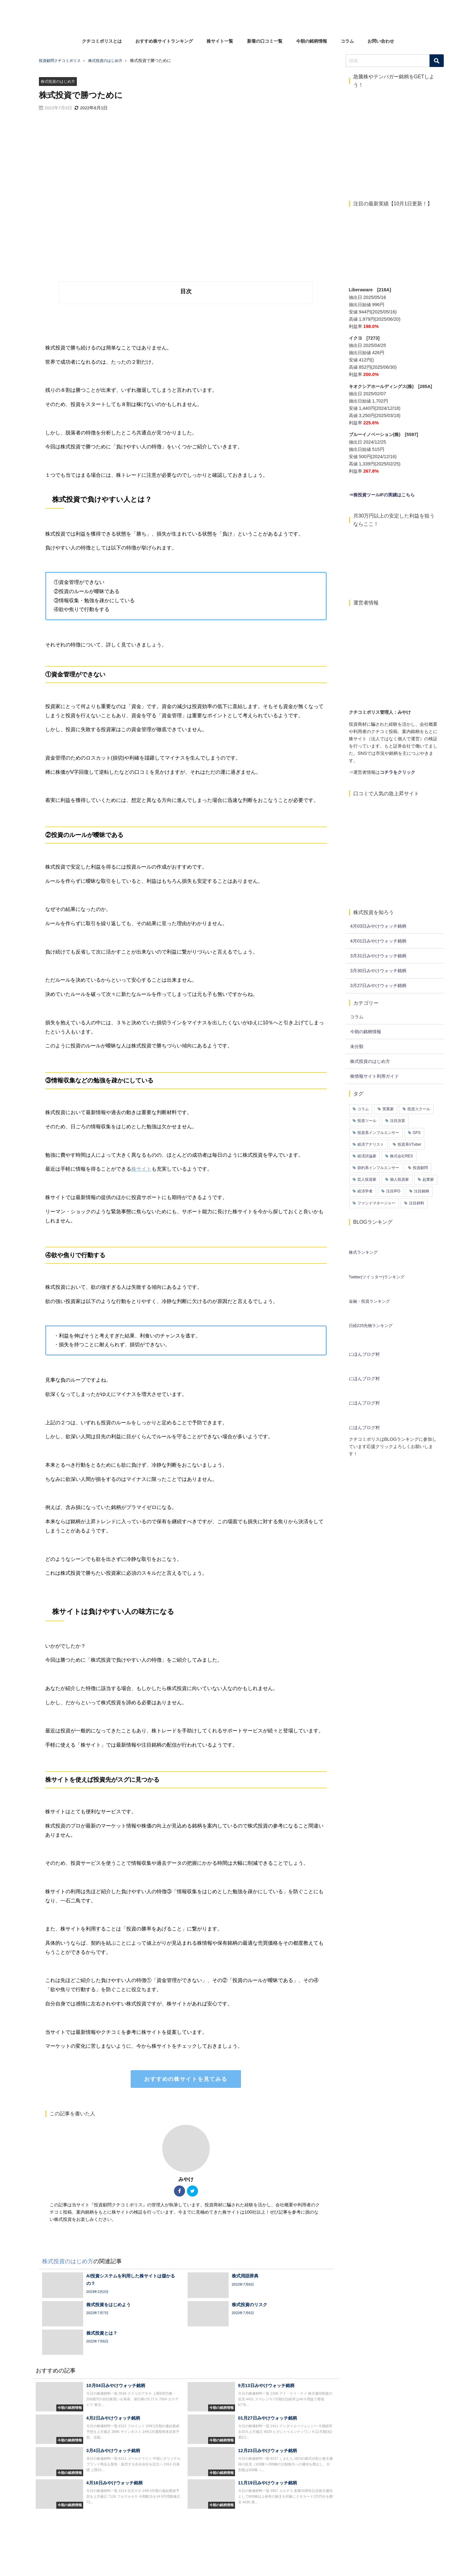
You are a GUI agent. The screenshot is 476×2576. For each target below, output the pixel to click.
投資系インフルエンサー (378, 1132)
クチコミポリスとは (102, 41)
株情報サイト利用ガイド (374, 1076)
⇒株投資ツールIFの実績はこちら (382, 494)
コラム (347, 41)
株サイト (141, 1169)
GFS (417, 1132)
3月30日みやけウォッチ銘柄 (378, 970)
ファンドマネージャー (376, 1203)
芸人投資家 (366, 1179)
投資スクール (418, 1109)
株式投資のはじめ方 (59, 81)
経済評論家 (366, 1156)
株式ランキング (363, 1252)
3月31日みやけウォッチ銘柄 (378, 955)
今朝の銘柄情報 (311, 41)
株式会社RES (401, 1156)
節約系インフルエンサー (378, 1168)
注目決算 (397, 1120)
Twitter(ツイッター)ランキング (377, 1277)
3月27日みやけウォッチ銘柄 (378, 985)
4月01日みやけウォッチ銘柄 (378, 940)
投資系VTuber (409, 1144)
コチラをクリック (397, 772)
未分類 (356, 1046)
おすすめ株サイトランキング (164, 41)
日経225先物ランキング (371, 1325)
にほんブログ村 (364, 1354)
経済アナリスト (370, 1144)
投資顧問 (420, 1168)
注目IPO (393, 1191)
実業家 (388, 1109)
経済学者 (365, 1191)
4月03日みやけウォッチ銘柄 (378, 926)
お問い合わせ (381, 41)
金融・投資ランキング (369, 1301)
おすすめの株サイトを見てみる (186, 2079)
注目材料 (416, 1203)
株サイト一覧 (220, 41)
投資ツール (366, 1120)
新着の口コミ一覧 (264, 41)
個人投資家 (399, 1179)
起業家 (428, 1179)
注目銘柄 (421, 1191)
